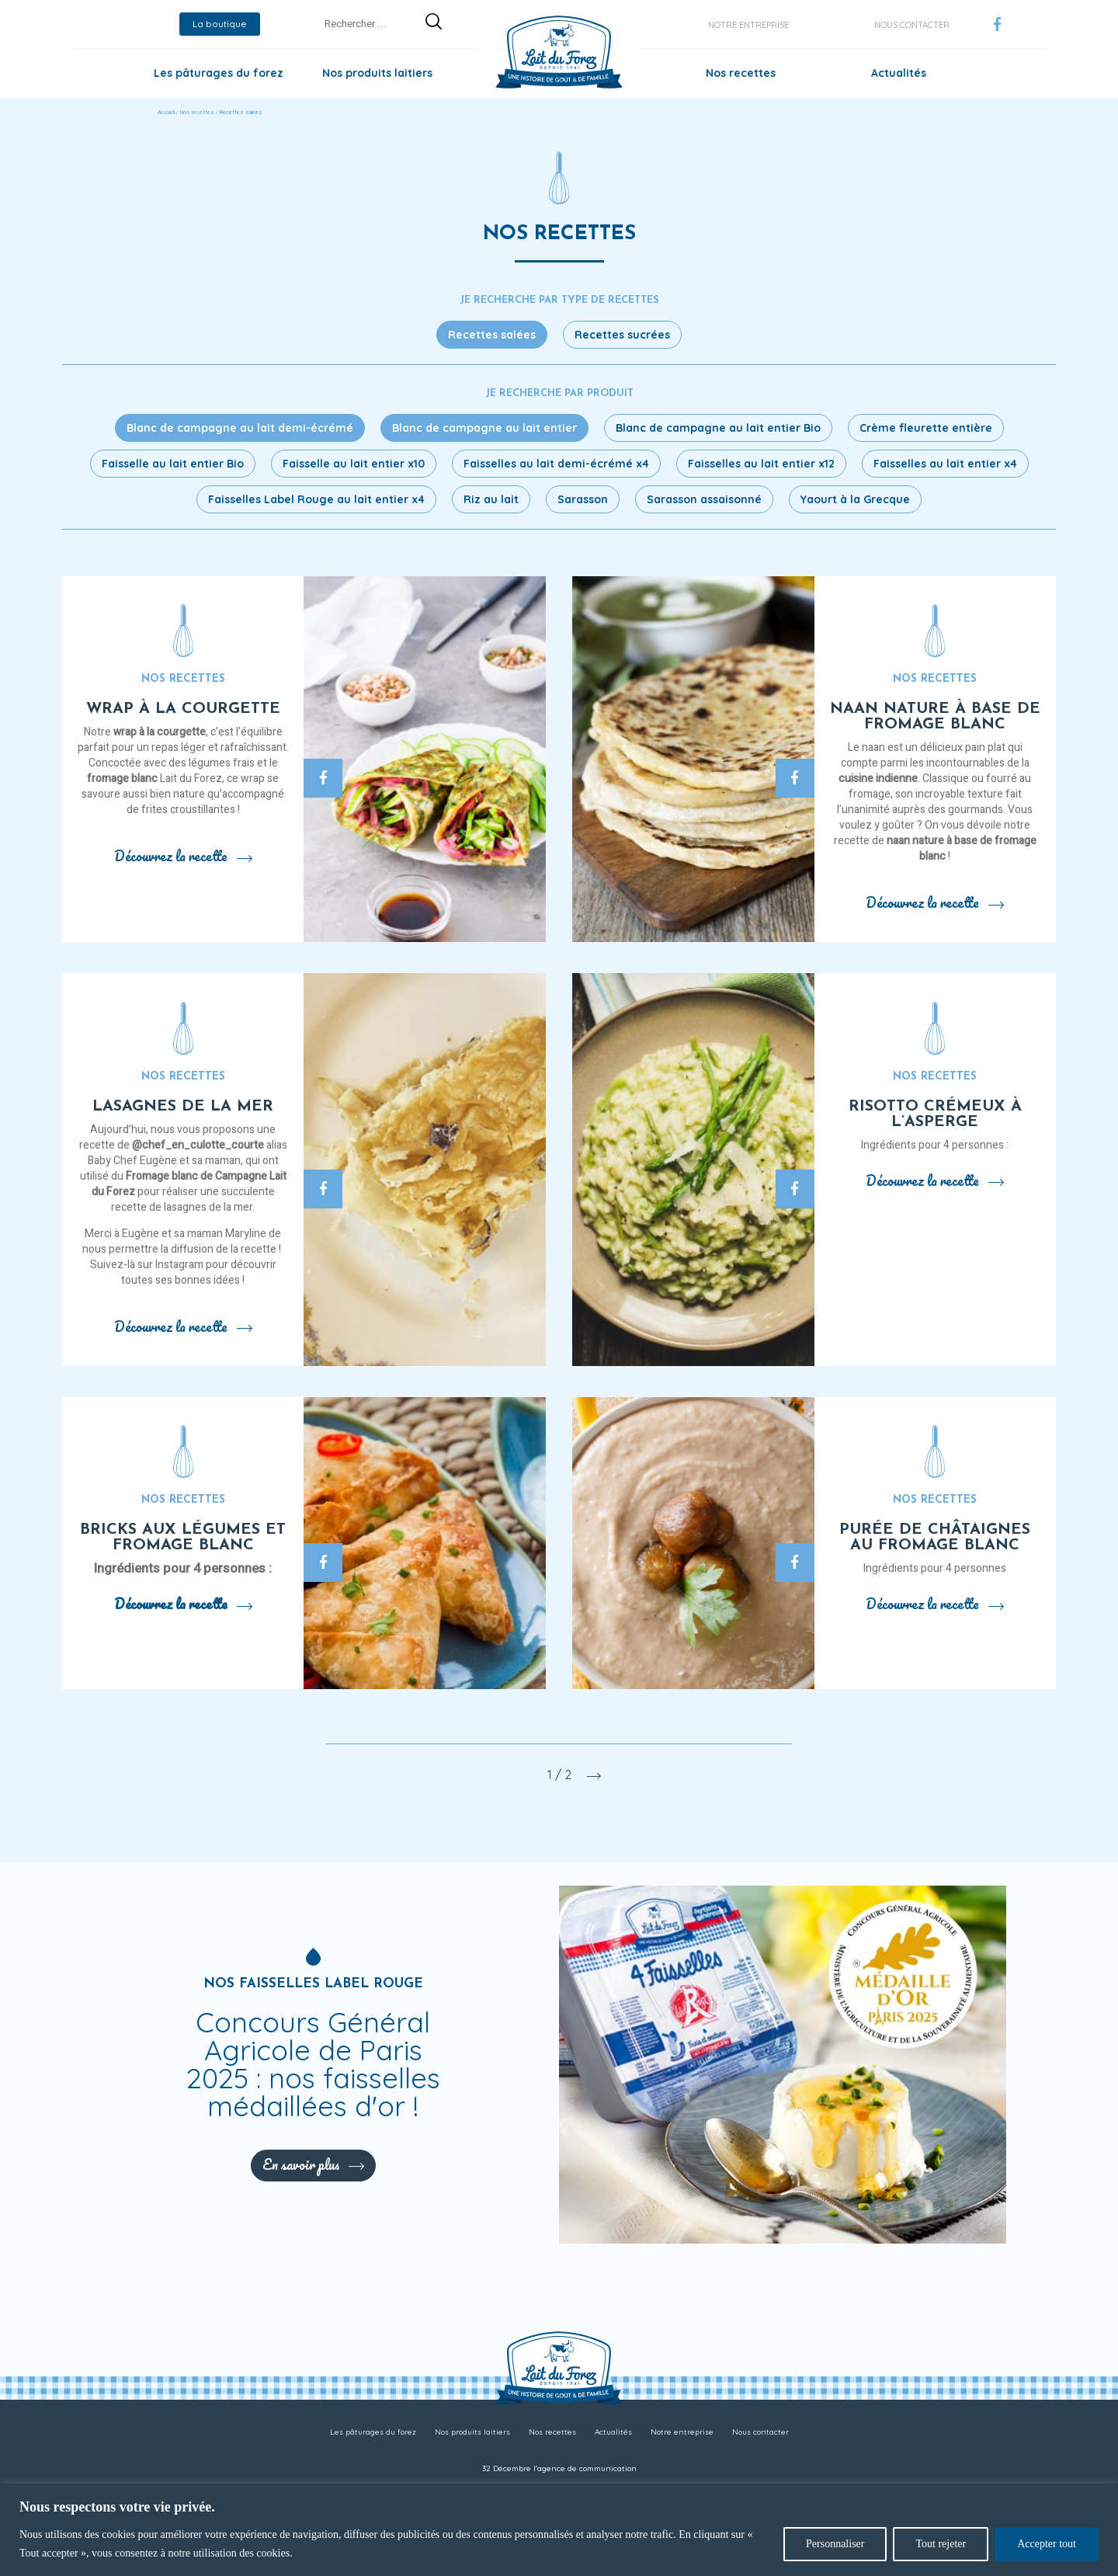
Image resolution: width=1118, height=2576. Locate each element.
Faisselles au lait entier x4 (945, 464)
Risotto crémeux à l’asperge (935, 1114)
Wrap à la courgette (183, 709)
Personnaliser (835, 2544)
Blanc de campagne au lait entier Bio (718, 428)
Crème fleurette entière (925, 428)
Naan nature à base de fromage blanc (935, 716)
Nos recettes (741, 73)
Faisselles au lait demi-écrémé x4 (556, 464)
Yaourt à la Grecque (855, 499)
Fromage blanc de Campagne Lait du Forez (189, 1184)
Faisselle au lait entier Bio (173, 464)
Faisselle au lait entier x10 (354, 464)
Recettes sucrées (622, 335)
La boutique (220, 24)
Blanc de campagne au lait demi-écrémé (240, 428)
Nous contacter (912, 24)
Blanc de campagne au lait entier (484, 428)
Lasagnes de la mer (182, 1106)
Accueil (166, 112)
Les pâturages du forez (218, 73)
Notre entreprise (748, 24)
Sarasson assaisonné (704, 499)
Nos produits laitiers (377, 73)
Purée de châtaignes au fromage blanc (934, 1537)
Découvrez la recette (183, 856)
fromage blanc (122, 778)
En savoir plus (313, 2164)
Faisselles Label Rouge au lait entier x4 (316, 499)
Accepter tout (1046, 2544)
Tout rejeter (940, 2544)
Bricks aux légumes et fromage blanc (183, 1537)
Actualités (898, 73)
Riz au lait (491, 499)
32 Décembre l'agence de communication (559, 2468)
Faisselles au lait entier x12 (761, 464)
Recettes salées (492, 335)
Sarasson (582, 499)
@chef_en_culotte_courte (198, 1145)
